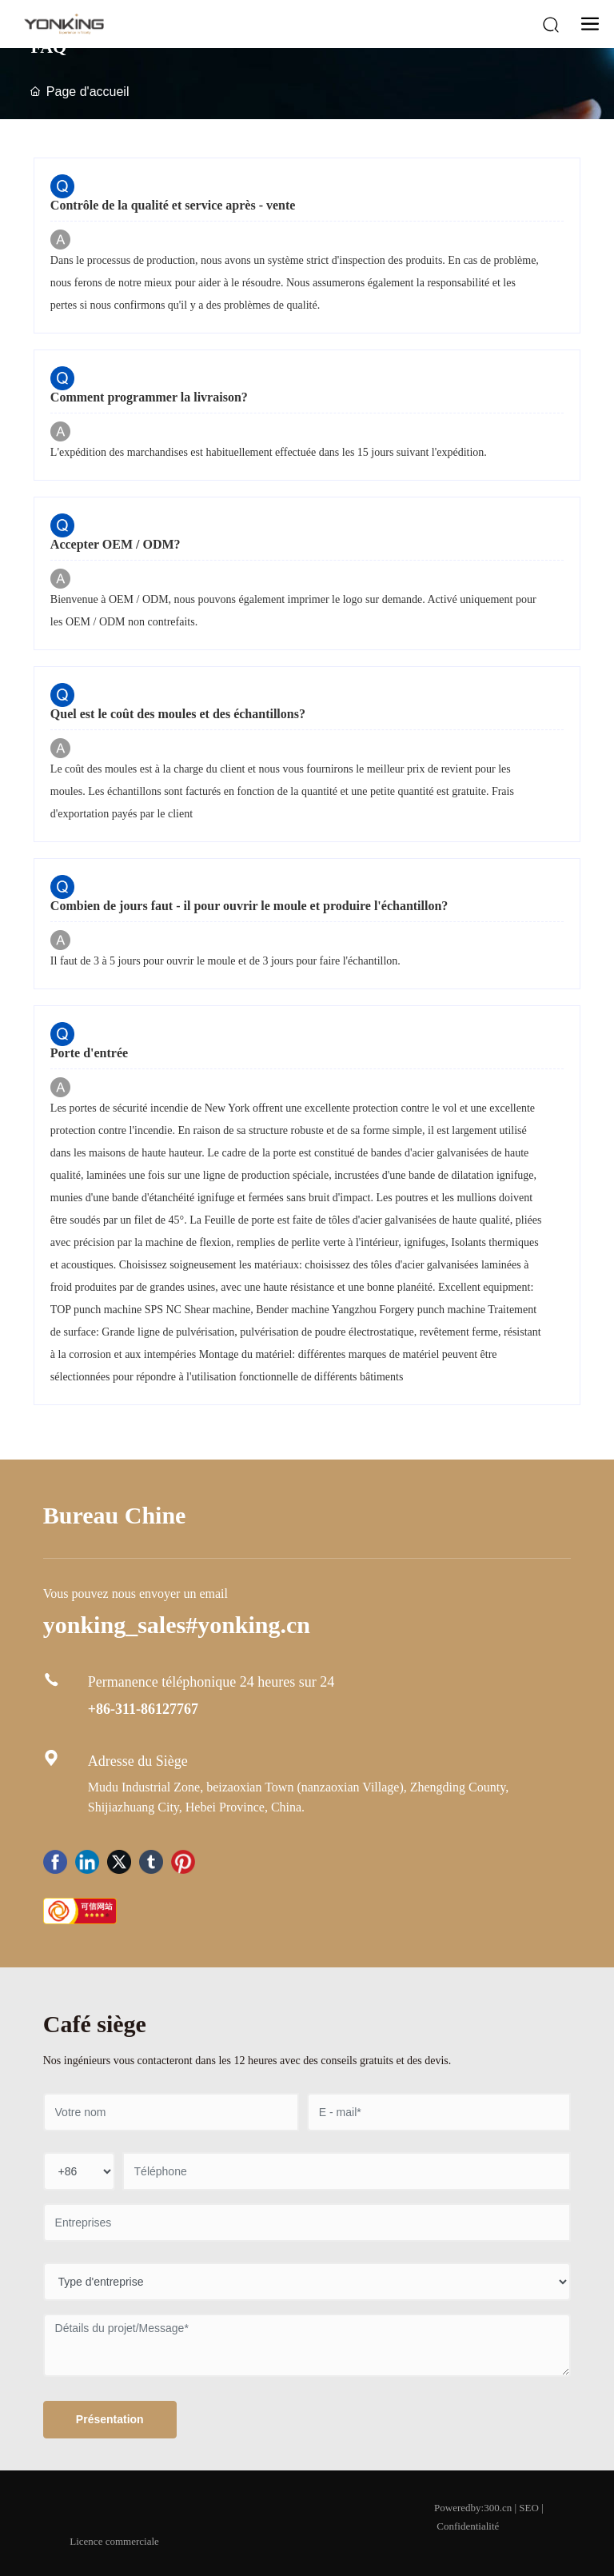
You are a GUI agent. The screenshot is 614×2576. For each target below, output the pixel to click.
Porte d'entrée (89, 1053)
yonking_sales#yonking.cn (176, 1624)
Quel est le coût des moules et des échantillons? (177, 714)
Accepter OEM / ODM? (115, 544)
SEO (529, 2508)
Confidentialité (468, 2526)
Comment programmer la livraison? (149, 397)
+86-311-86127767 (143, 1709)
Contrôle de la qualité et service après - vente (173, 205)
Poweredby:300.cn (473, 2508)
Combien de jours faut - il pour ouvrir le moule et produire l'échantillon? (249, 906)
